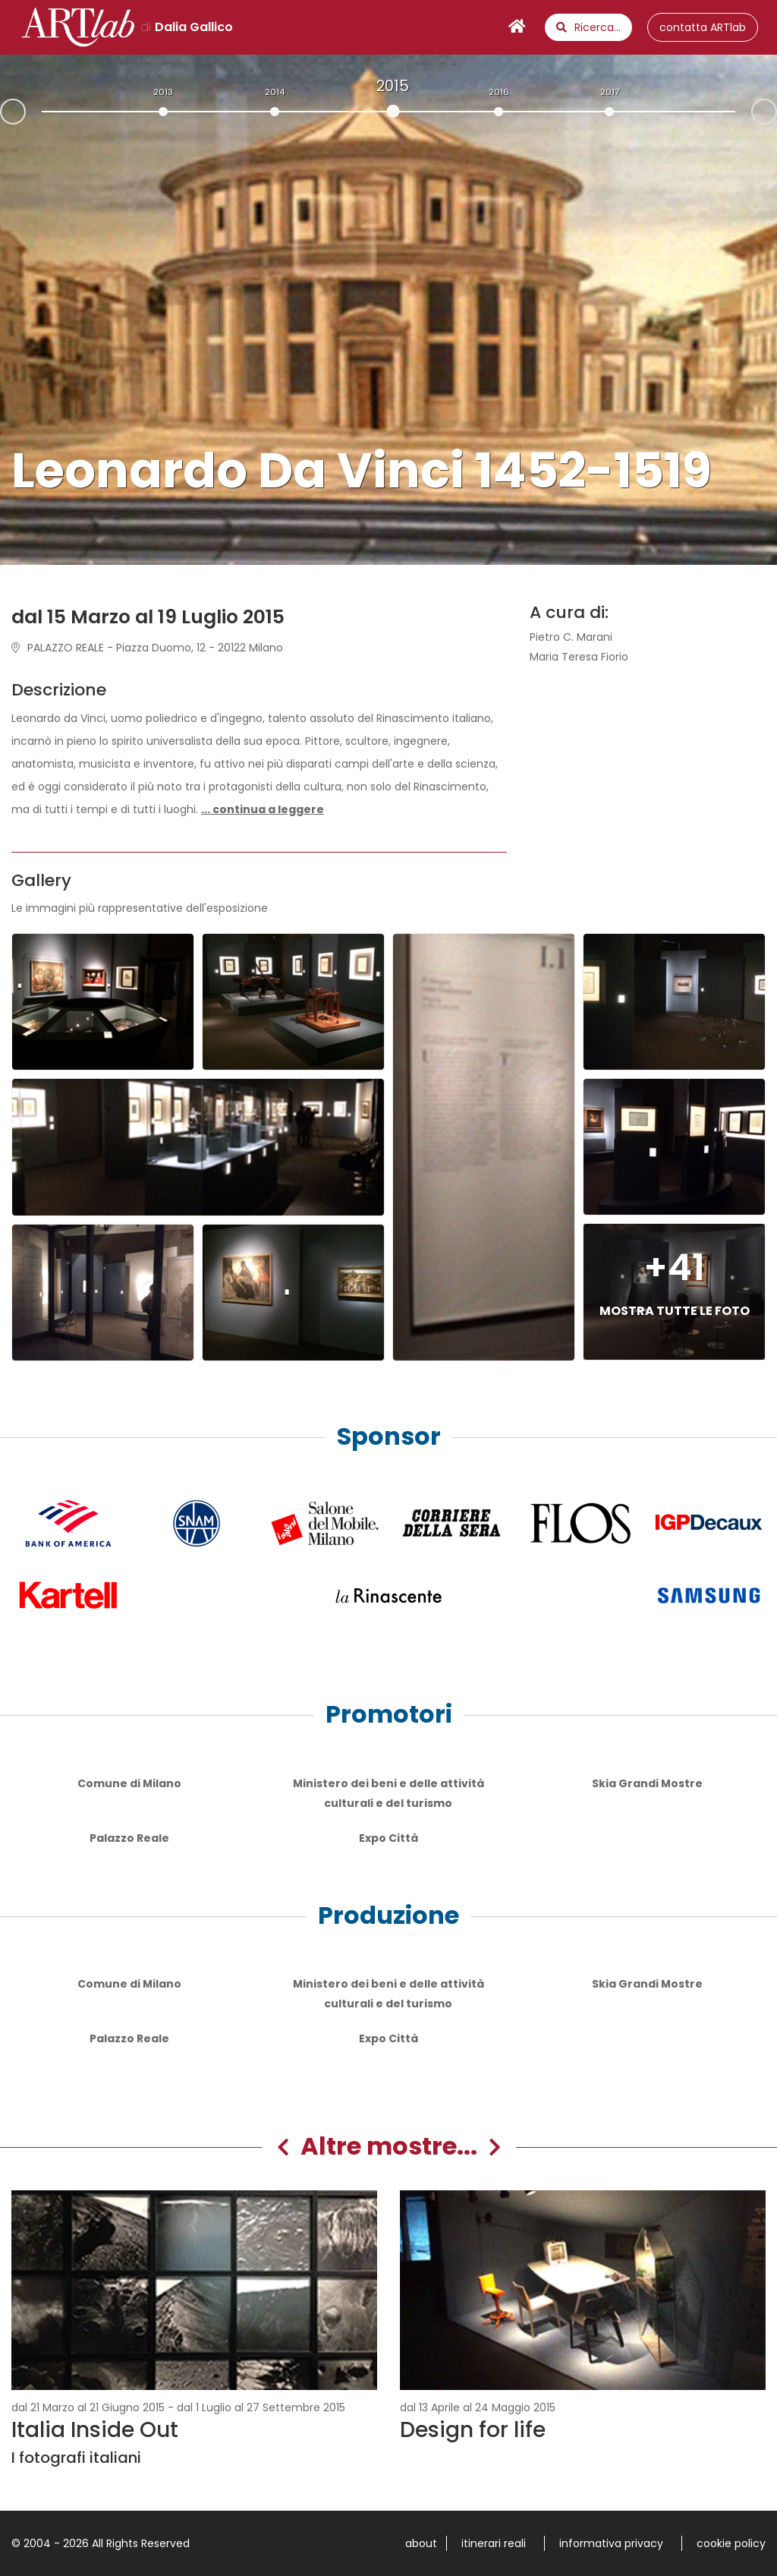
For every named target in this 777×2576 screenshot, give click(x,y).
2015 (392, 85)
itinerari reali (493, 2543)
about (421, 2543)
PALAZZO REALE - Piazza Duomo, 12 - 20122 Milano (147, 647)
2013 (163, 92)
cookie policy (731, 2543)
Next (776, 110)
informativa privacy (611, 2543)
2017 (609, 92)
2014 (275, 92)
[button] (262, 809)
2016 (499, 92)
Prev (1, 113)
